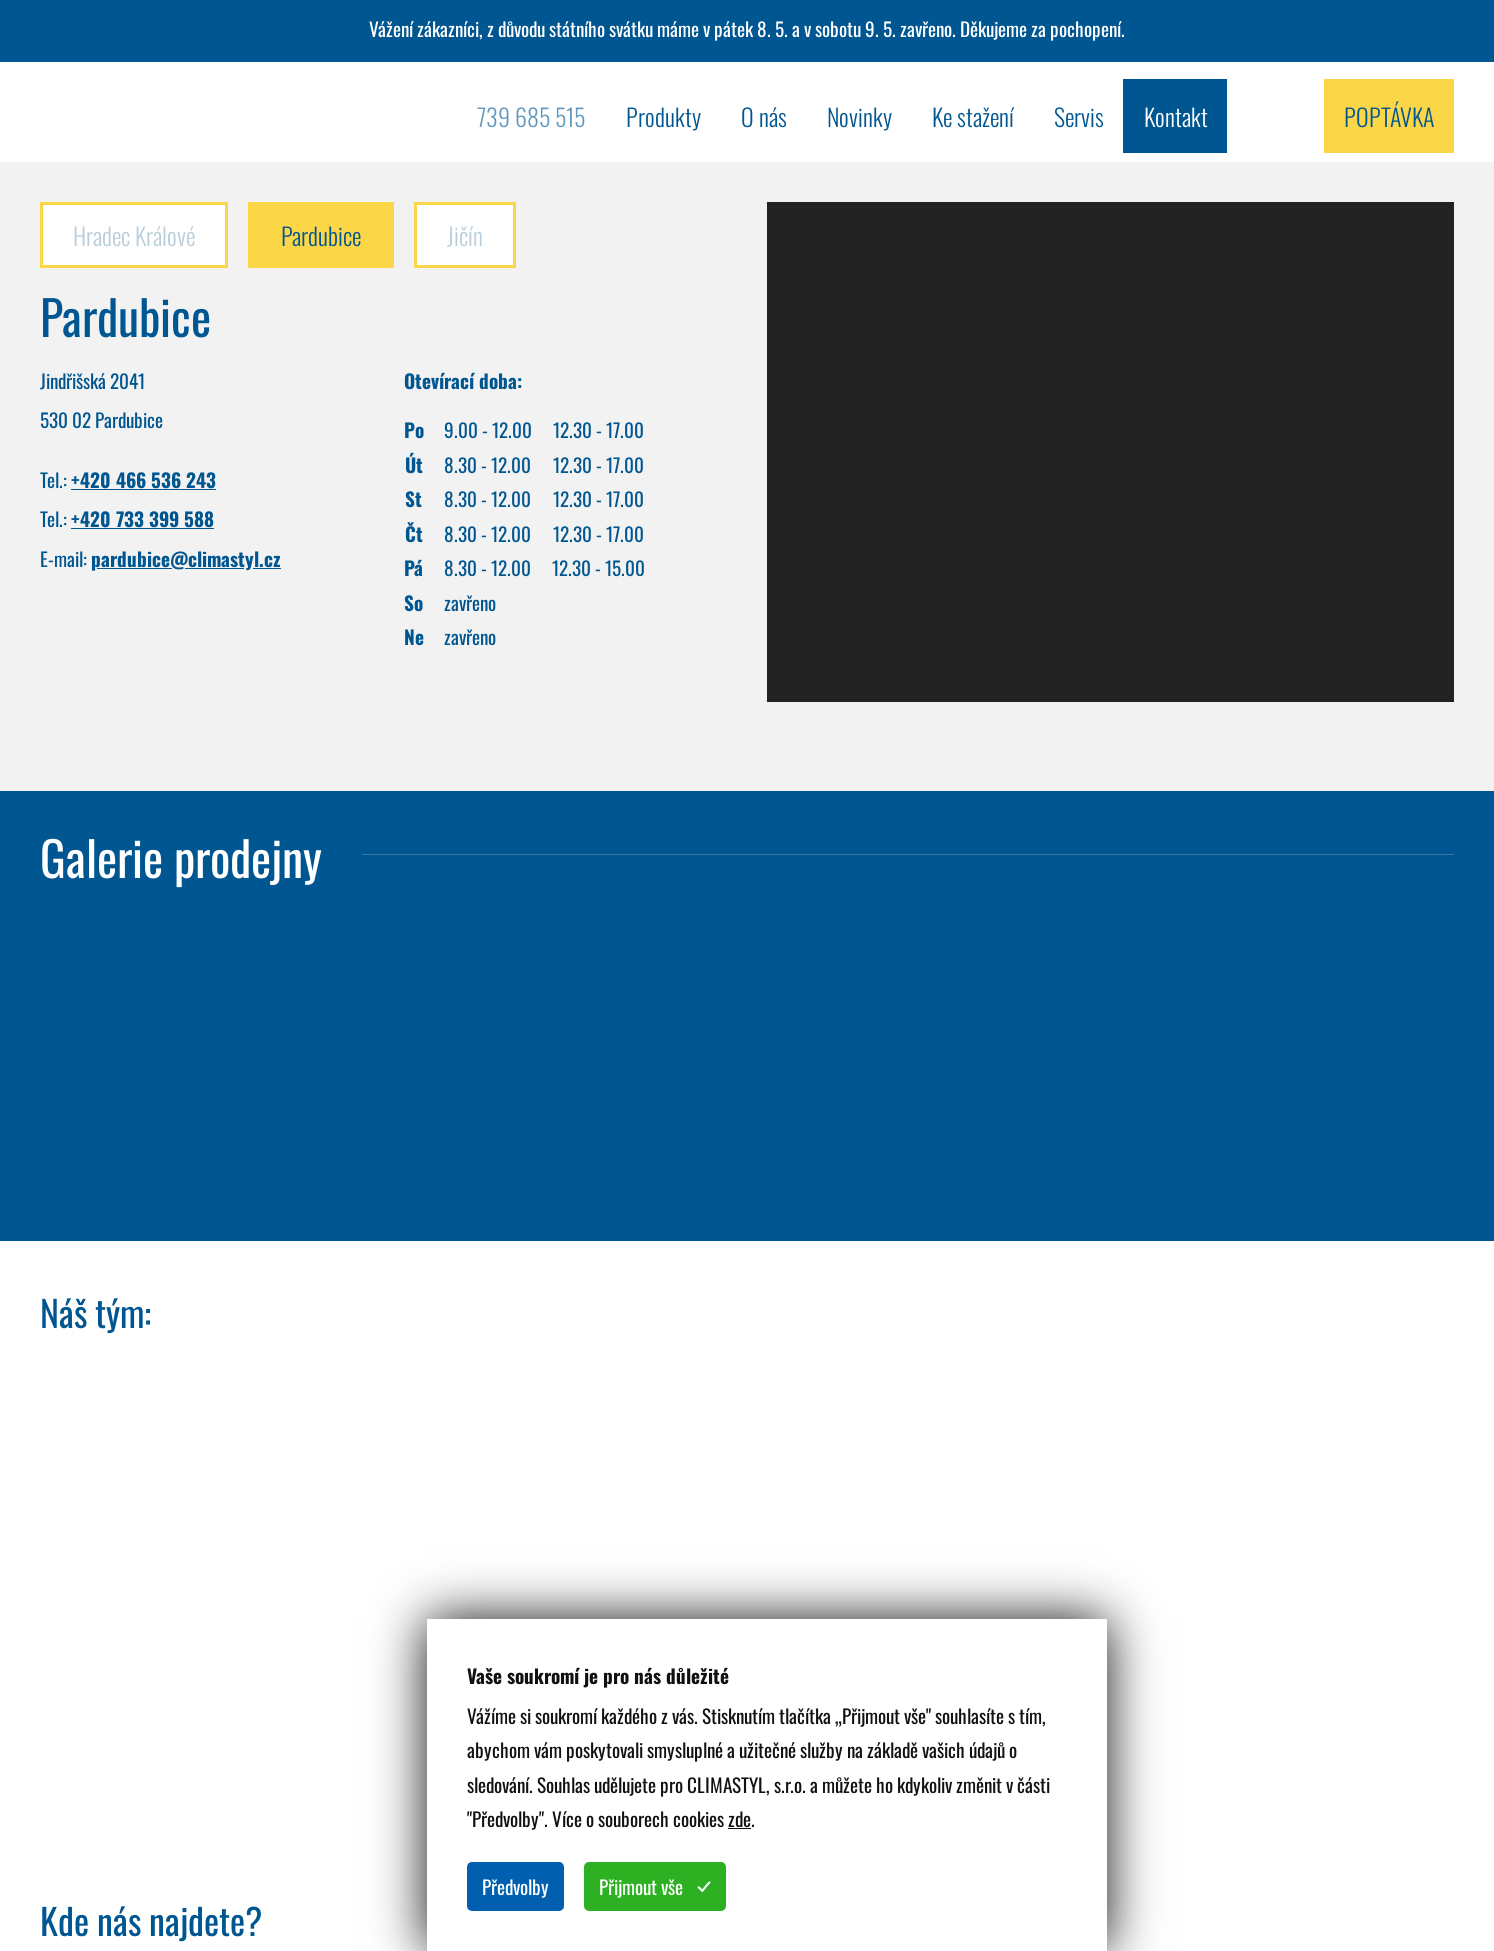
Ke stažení (973, 116)
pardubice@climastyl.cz (186, 558)
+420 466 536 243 (143, 479)
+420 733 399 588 (142, 518)
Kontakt (1176, 116)
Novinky (859, 116)
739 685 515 (531, 116)
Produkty (663, 116)
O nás (764, 116)
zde (739, 1818)
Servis (1079, 116)
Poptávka (1389, 116)
